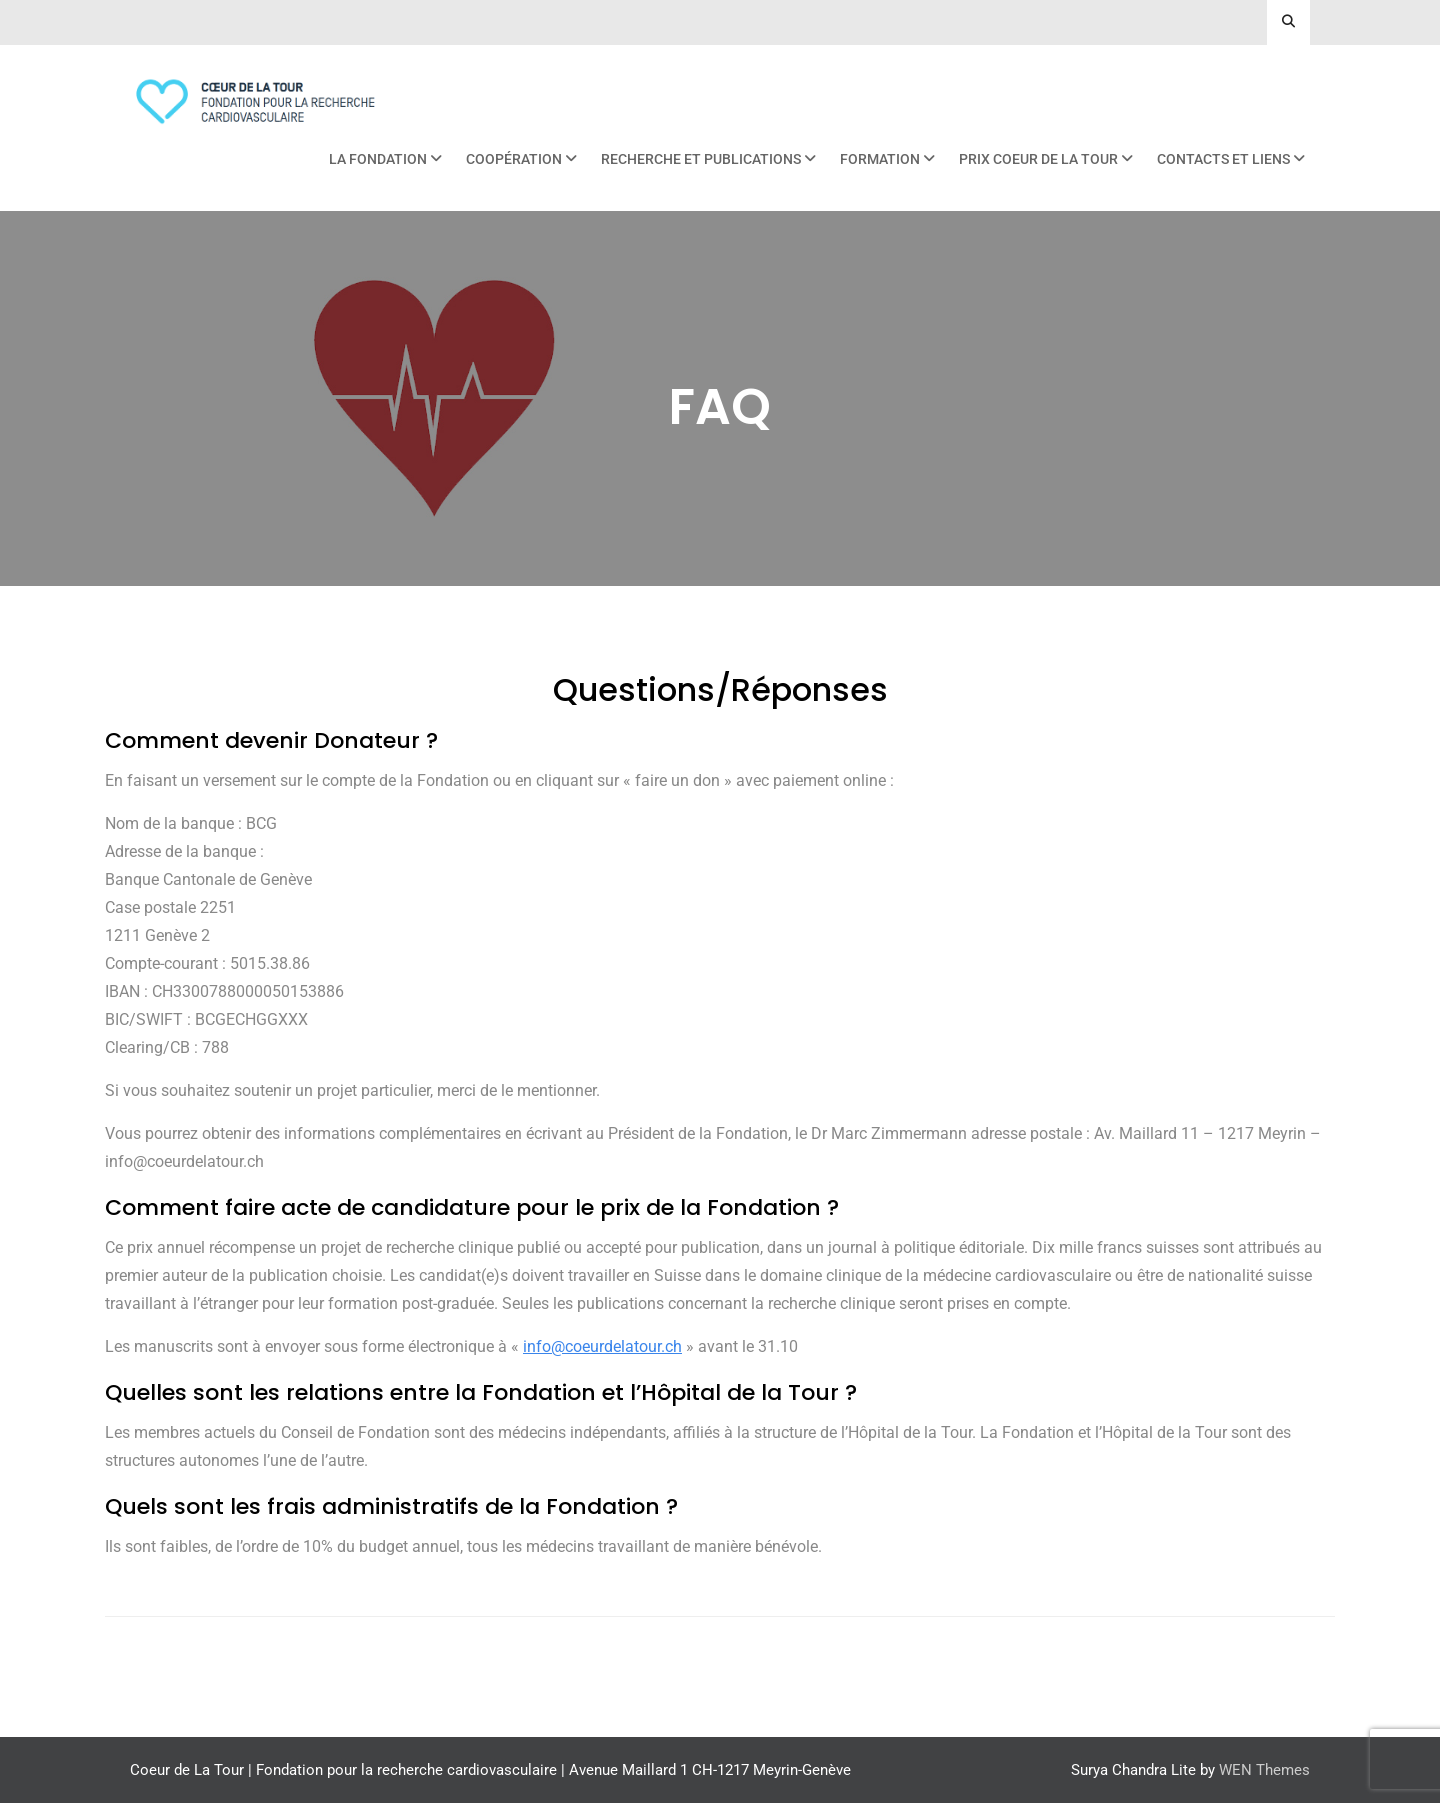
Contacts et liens (1223, 159)
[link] (602, 1346)
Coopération (514, 159)
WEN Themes (1264, 1770)
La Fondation (378, 159)
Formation (880, 159)
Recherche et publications (701, 159)
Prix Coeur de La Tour (1038, 159)
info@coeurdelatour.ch (602, 1346)
